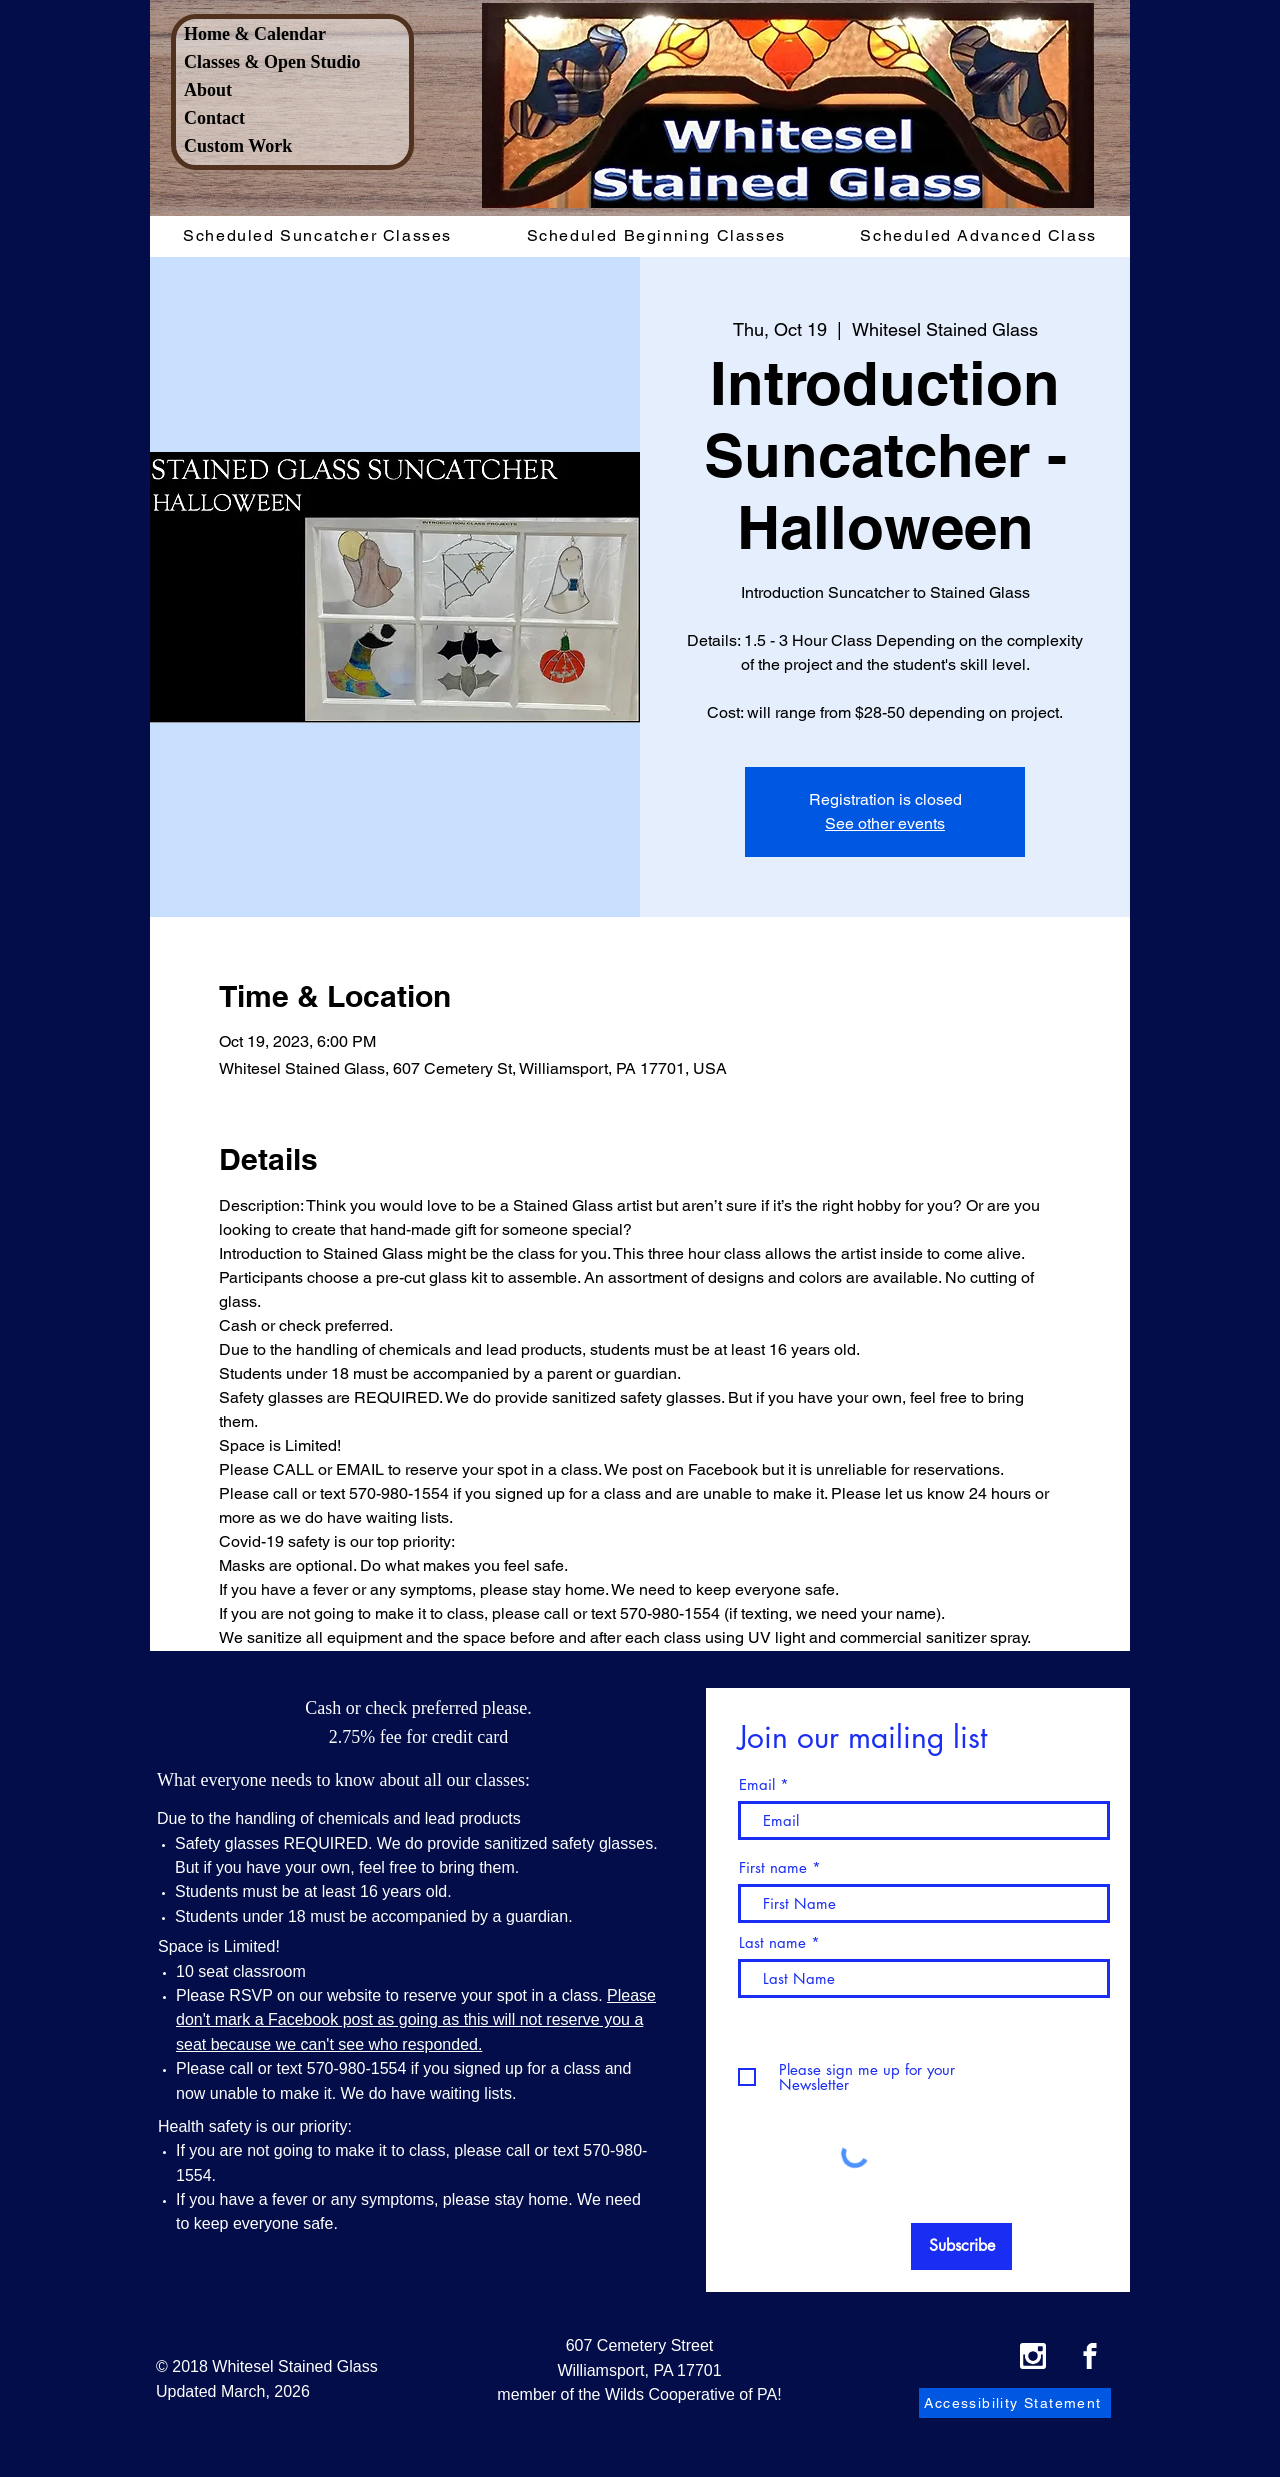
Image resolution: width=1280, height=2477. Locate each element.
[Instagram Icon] (1033, 2356)
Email (757, 1784)
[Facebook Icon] (1090, 2356)
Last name (772, 1942)
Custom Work (238, 146)
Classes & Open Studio (272, 62)
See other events (885, 823)
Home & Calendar (255, 34)
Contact (214, 118)
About (208, 90)
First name (773, 1867)
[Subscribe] (961, 2246)
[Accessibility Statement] (1015, 2403)
